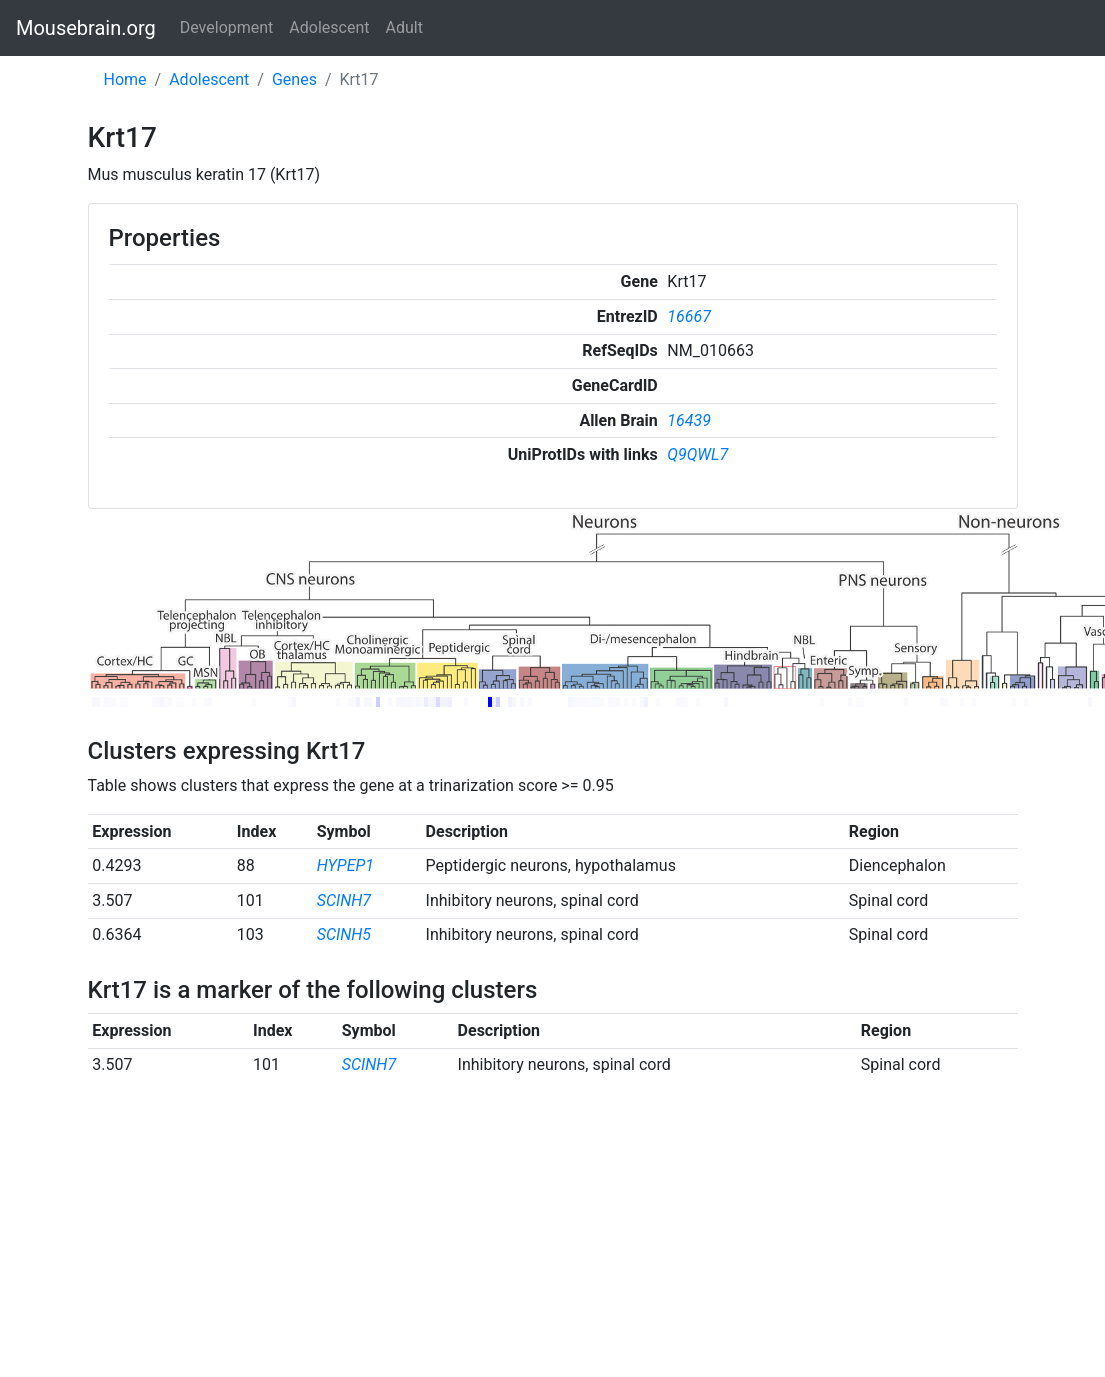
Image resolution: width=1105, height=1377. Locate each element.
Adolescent (329, 27)
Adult (404, 27)
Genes (294, 79)
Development (227, 27)
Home (125, 79)
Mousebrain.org (86, 28)
